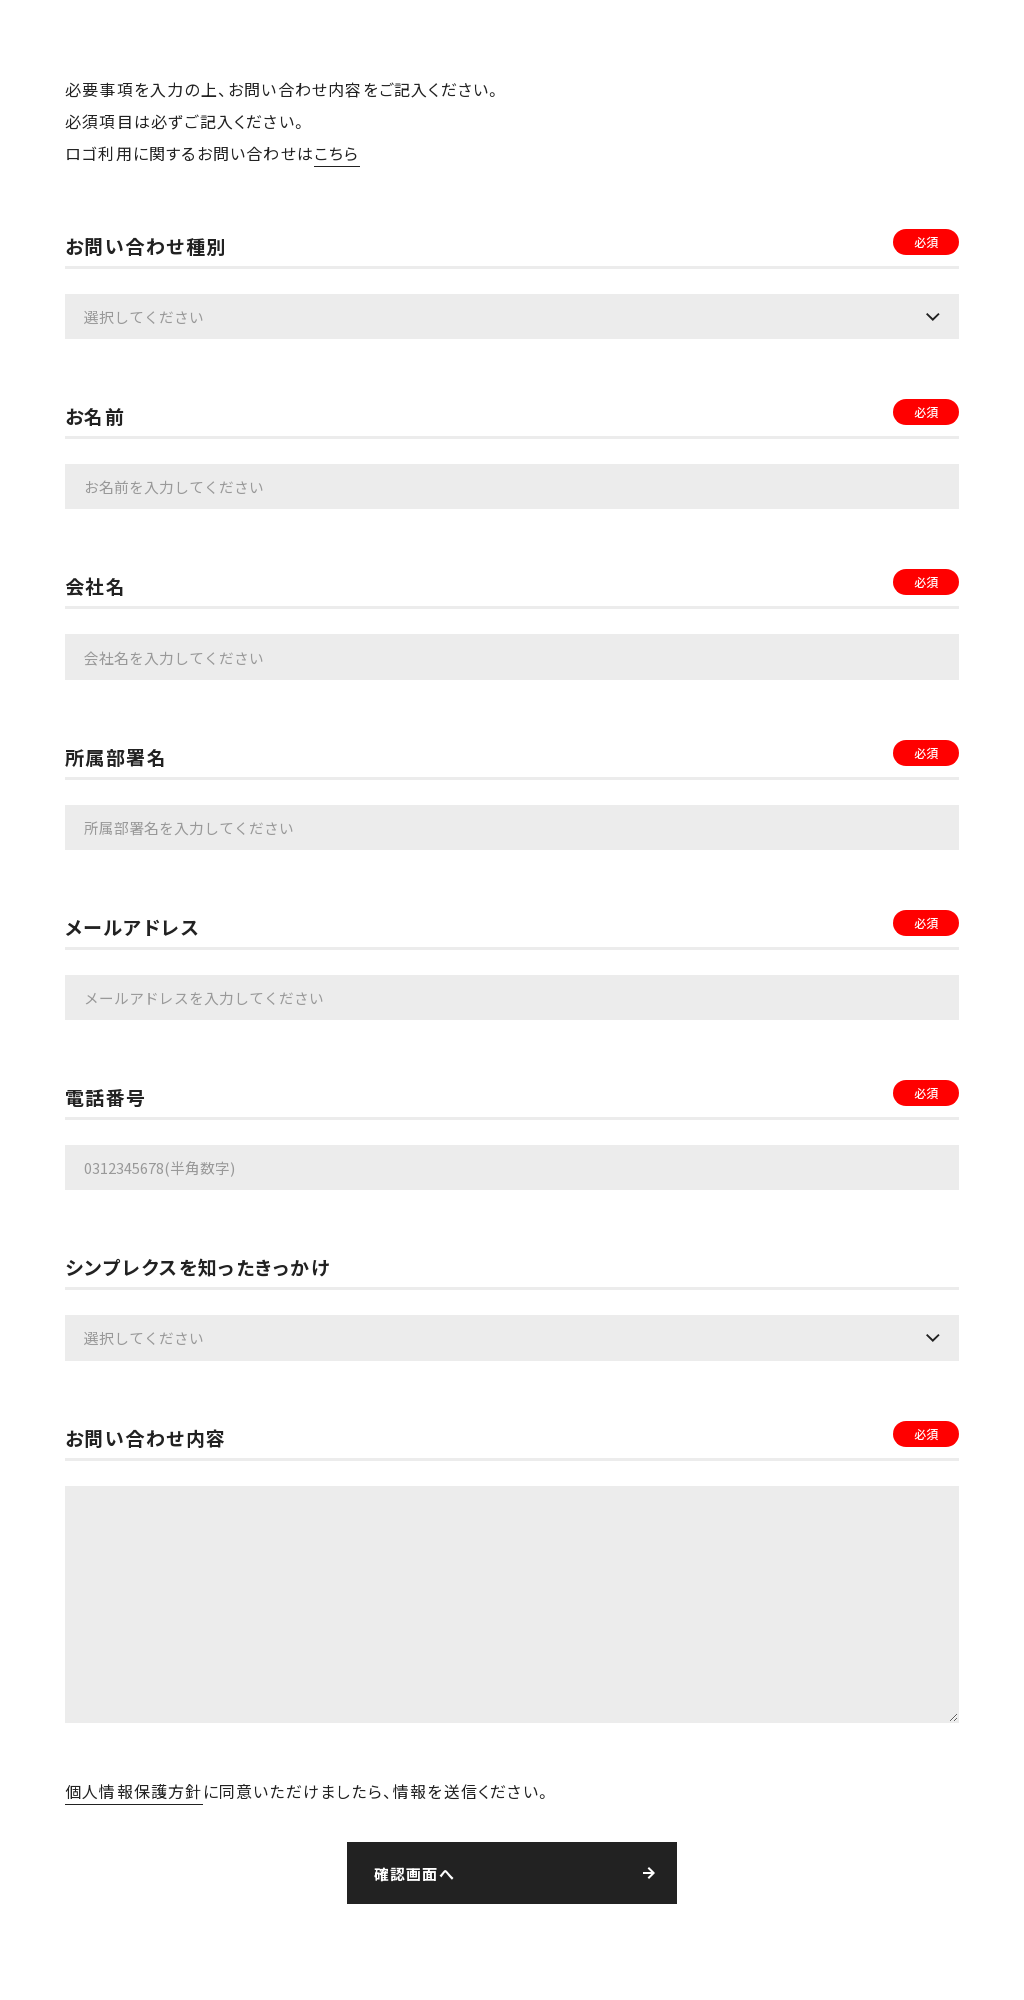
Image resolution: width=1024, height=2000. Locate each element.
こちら (337, 153)
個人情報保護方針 (134, 1787)
